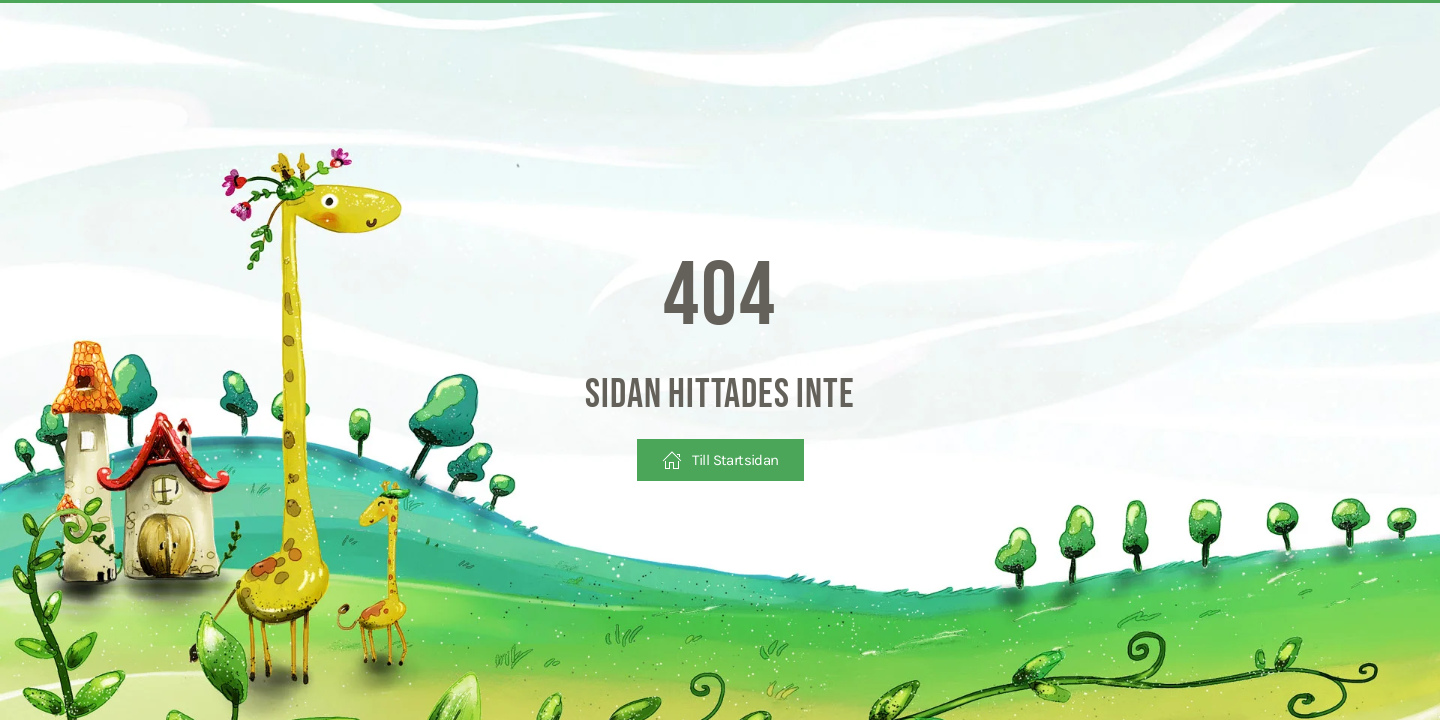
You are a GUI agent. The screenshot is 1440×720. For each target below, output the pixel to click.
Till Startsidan (720, 460)
